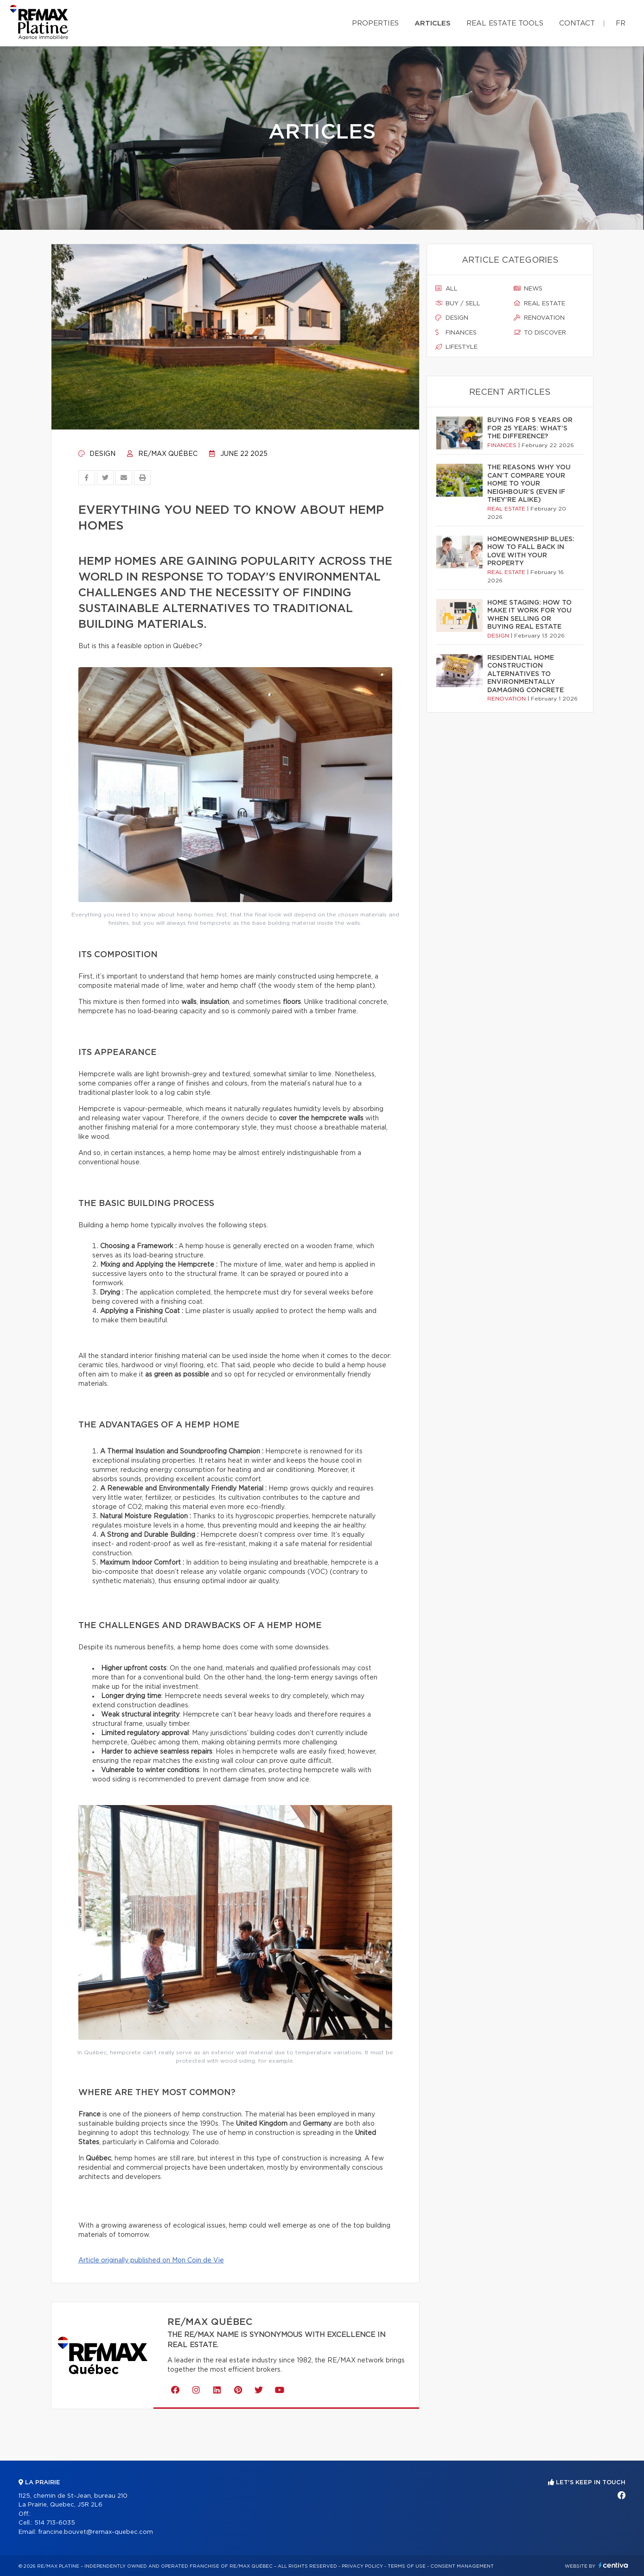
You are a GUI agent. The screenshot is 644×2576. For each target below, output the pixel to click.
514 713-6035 (54, 2523)
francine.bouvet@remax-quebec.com (95, 2532)
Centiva (613, 2565)
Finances (456, 332)
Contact (577, 23)
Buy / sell (457, 303)
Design (96, 454)
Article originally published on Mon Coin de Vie (151, 2260)
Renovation (539, 318)
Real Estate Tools (504, 23)
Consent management (462, 2566)
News (528, 288)
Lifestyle (456, 347)
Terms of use (407, 2566)
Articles (432, 23)
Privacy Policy (362, 2566)
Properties (375, 23)
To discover (540, 332)
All (446, 288)
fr (620, 23)
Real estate (539, 303)
